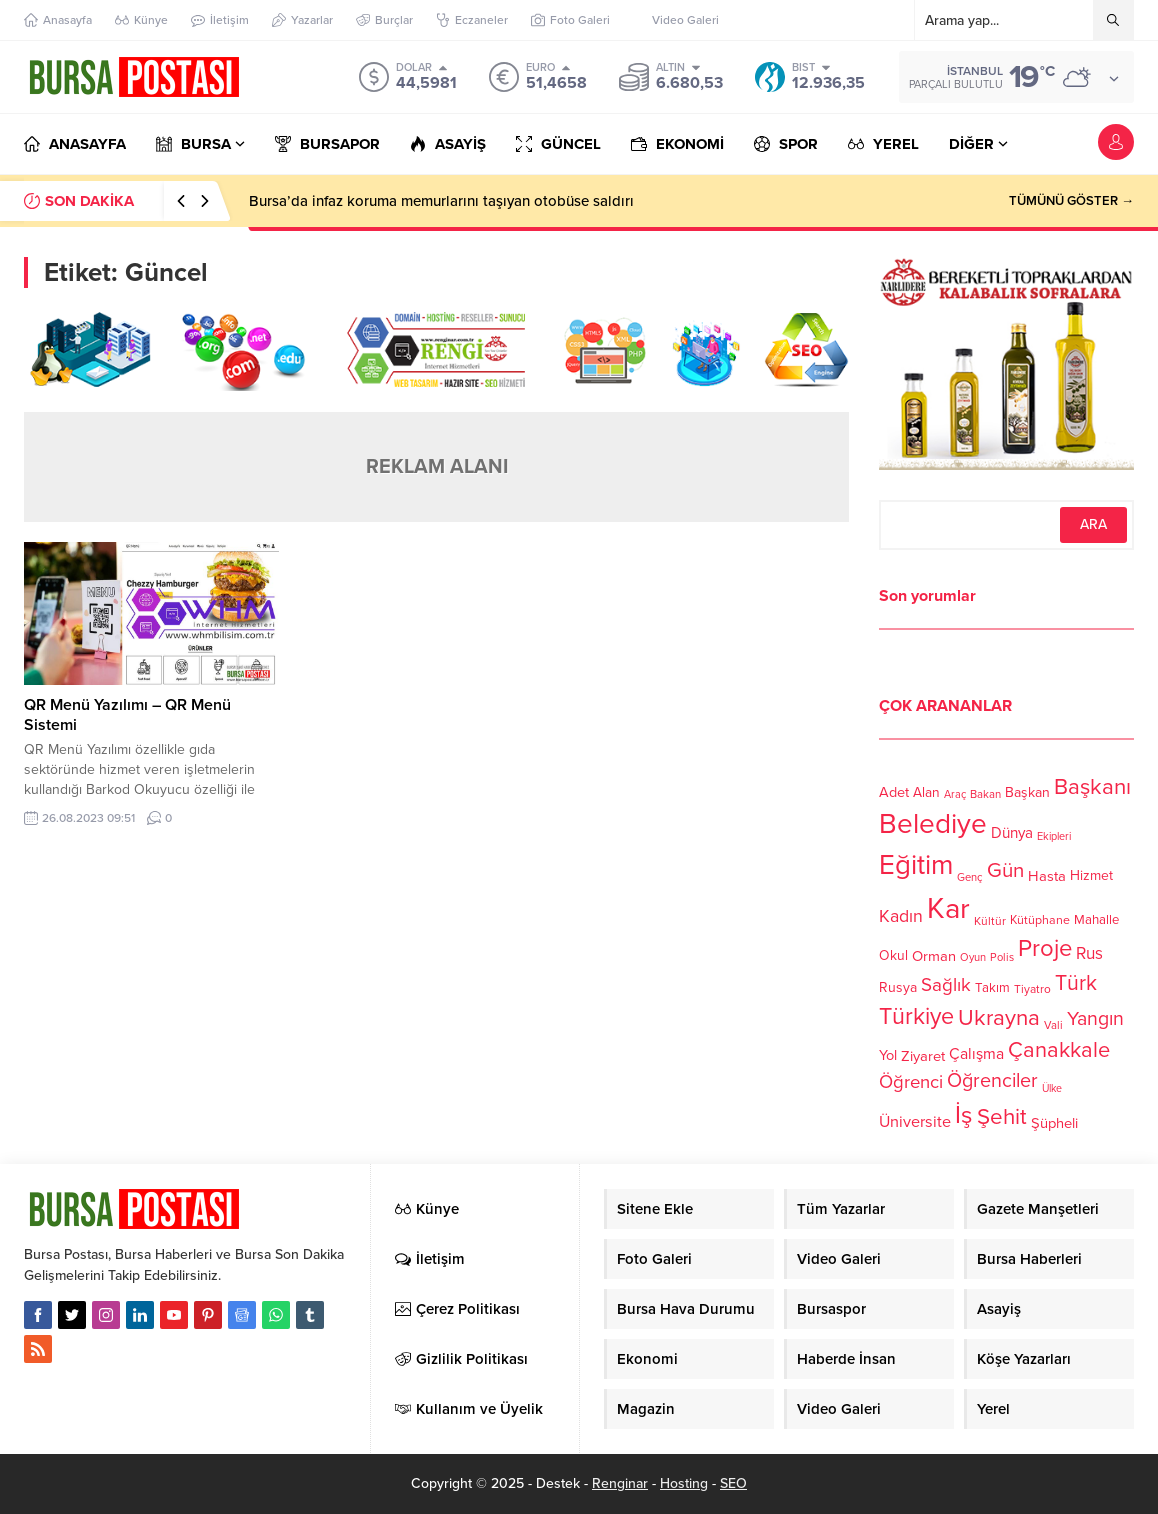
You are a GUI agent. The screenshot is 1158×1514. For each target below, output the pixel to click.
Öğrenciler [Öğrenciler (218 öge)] (992, 1081)
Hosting (684, 1483)
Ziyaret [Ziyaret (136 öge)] (923, 1056)
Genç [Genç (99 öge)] (970, 877)
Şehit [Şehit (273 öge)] (1002, 1116)
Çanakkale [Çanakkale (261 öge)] (1059, 1050)
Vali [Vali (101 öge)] (1053, 1025)
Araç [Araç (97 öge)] (955, 794)
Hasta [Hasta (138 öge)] (1047, 876)
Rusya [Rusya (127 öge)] (898, 987)
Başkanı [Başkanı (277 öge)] (1092, 786)
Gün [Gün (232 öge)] (1005, 870)
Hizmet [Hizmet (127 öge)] (1091, 875)
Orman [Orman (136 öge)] (934, 956)
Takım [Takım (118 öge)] (992, 988)
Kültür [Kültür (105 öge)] (990, 921)
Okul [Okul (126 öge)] (893, 955)
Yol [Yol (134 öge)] (888, 1055)
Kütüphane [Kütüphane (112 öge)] (1040, 920)
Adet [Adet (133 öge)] (894, 791)
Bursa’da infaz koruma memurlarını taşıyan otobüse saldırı (441, 201)
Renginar (620, 1483)
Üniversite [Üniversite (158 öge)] (915, 1121)
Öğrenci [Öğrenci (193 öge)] (911, 1082)
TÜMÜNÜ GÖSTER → (1071, 201)
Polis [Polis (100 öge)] (1002, 957)
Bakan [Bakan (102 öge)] (985, 794)
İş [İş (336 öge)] (964, 1115)
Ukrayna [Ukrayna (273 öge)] (999, 1017)
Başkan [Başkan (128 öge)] (1027, 791)
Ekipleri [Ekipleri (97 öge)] (1054, 836)
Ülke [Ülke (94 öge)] (1052, 1088)
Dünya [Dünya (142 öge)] (1012, 833)
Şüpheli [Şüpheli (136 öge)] (1054, 1123)
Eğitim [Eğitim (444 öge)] (916, 865)
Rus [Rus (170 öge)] (1089, 953)
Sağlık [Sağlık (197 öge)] (946, 985)
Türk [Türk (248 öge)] (1076, 983)
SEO (733, 1483)
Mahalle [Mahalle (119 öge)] (1096, 920)
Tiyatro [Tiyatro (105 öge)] (1032, 989)
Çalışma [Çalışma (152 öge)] (976, 1054)
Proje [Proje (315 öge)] (1045, 948)
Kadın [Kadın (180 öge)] (901, 916)
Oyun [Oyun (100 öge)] (973, 957)
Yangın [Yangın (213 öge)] (1095, 1019)
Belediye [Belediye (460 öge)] (933, 824)
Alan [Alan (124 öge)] (926, 792)
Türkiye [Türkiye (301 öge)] (916, 1016)
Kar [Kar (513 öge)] (948, 908)
